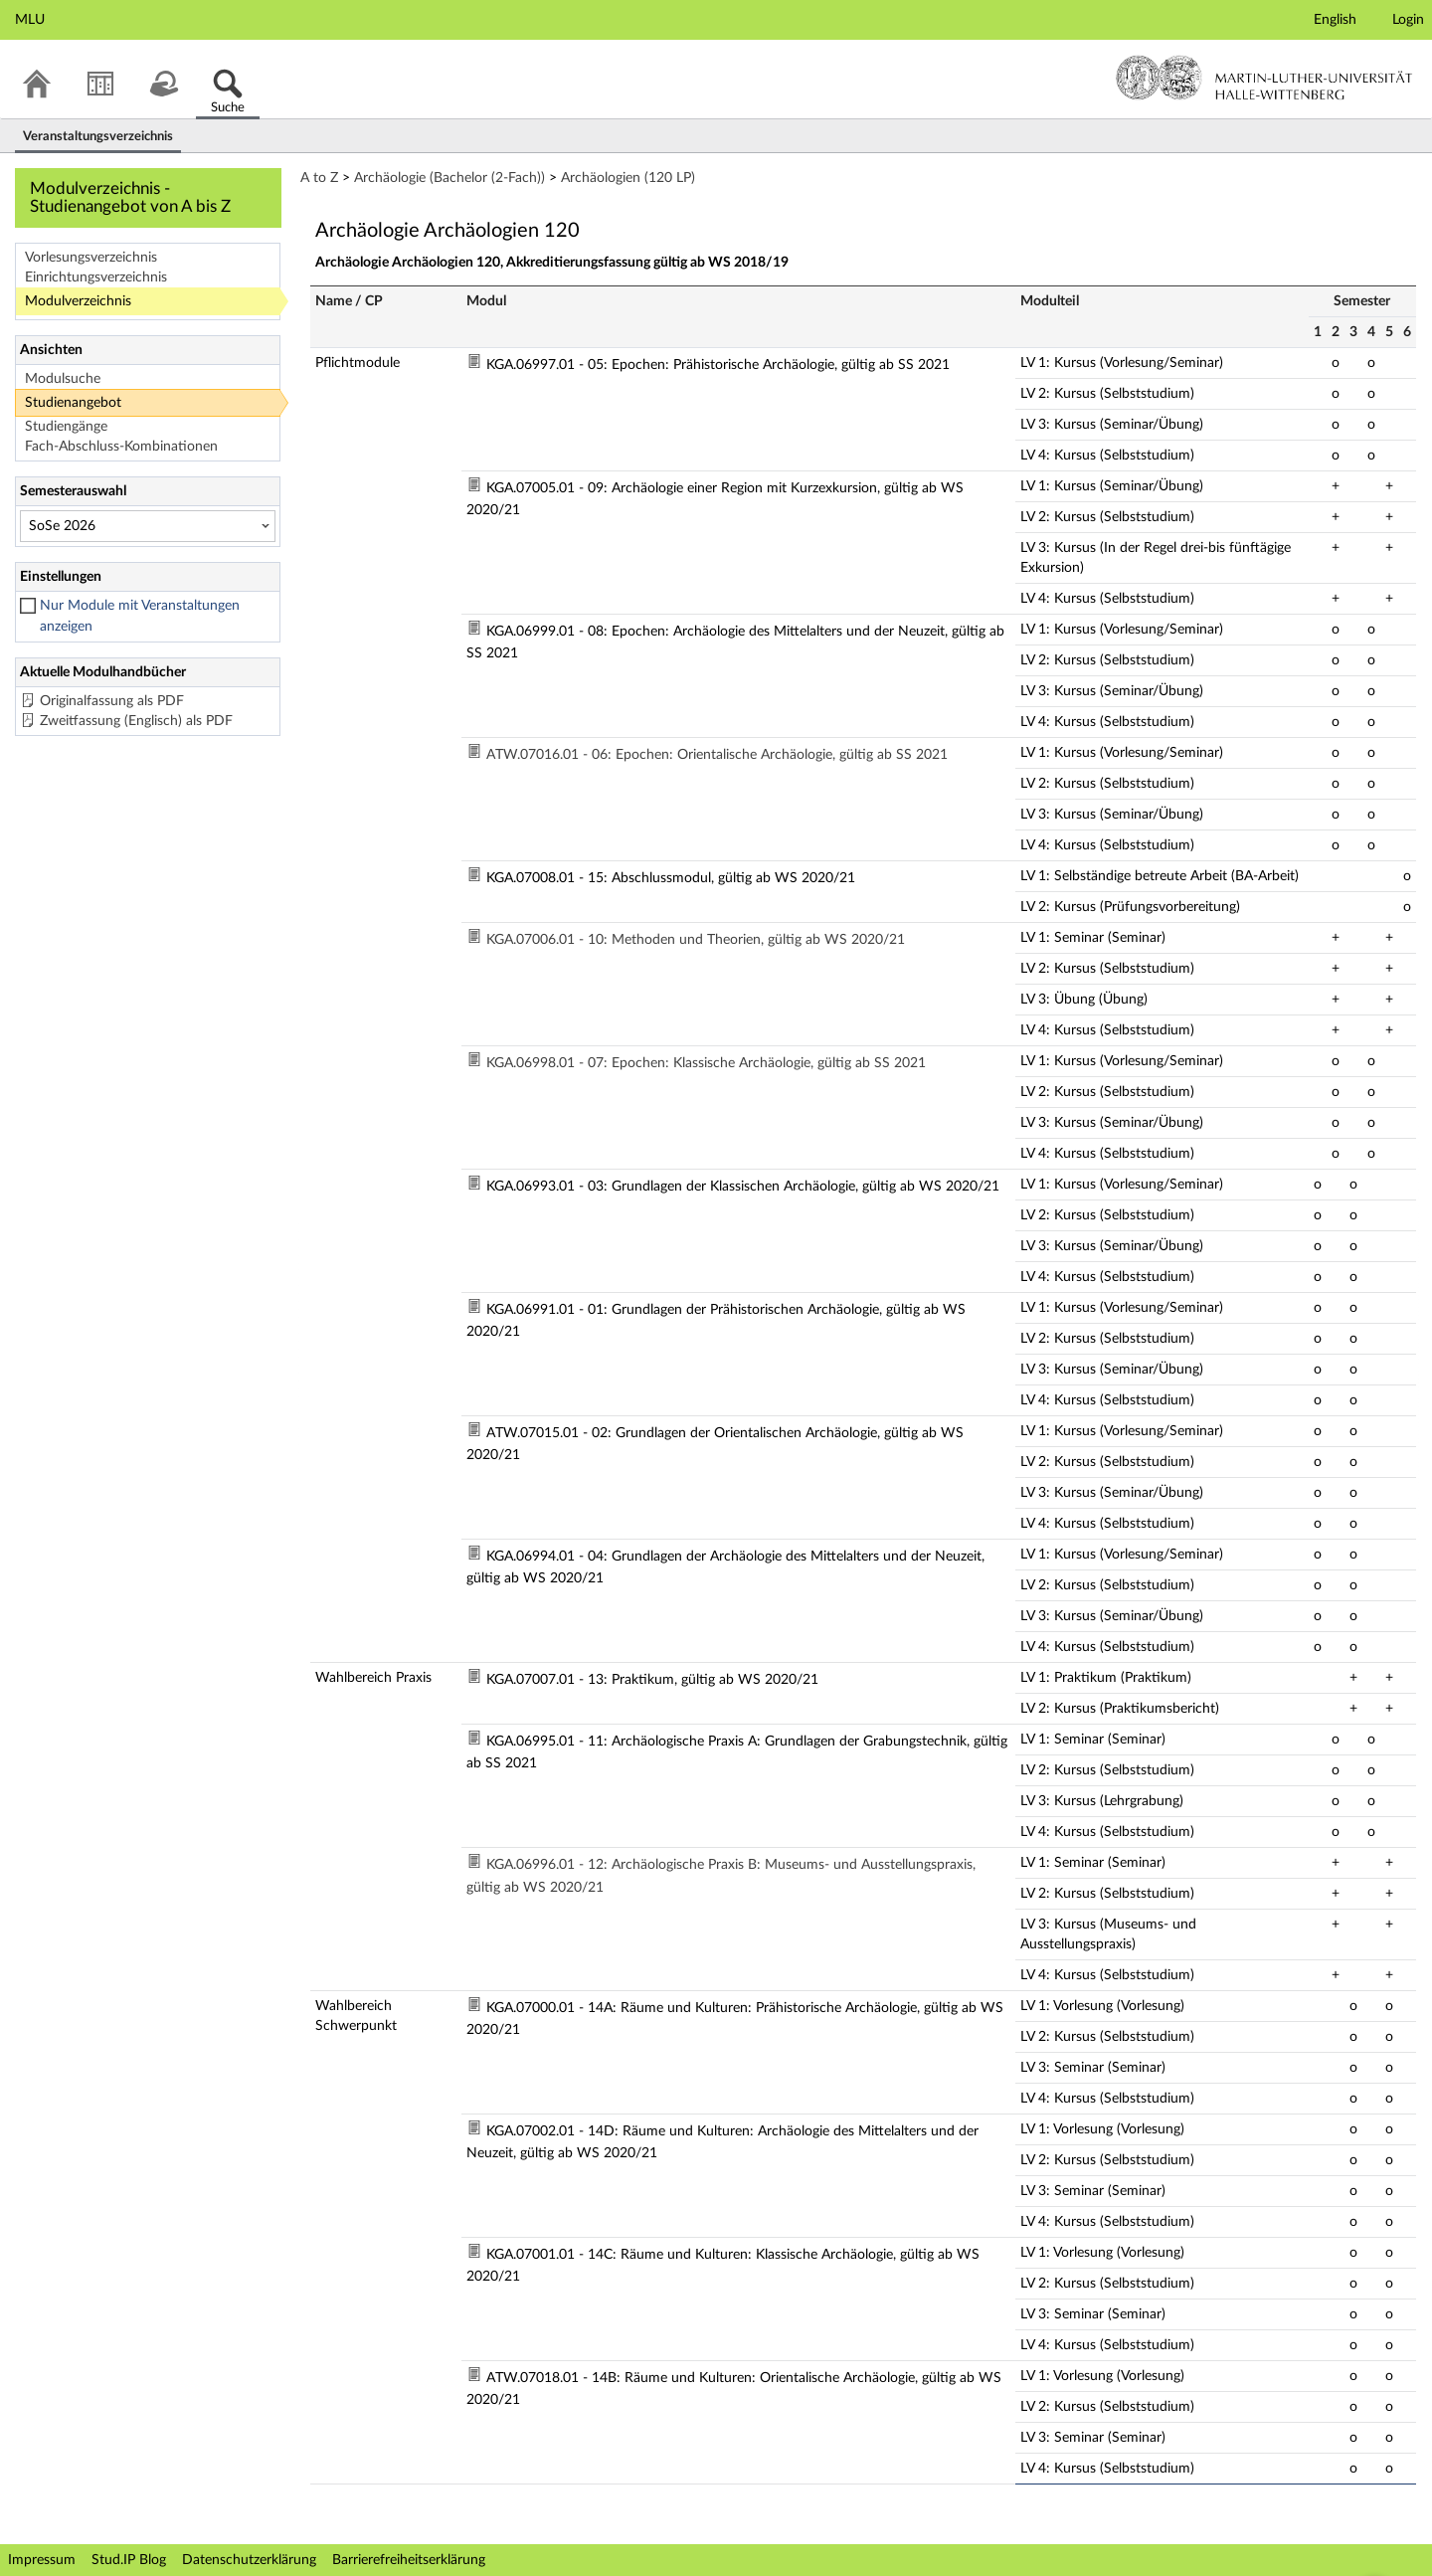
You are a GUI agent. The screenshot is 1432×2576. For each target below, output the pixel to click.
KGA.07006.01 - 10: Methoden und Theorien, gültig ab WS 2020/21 (695, 940)
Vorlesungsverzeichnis (91, 258)
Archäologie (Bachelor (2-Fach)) (449, 178)
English (1335, 20)
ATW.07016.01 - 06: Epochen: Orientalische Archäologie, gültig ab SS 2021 (717, 755)
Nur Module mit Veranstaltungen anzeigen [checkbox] (140, 616)
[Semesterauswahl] (147, 526)
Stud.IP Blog (128, 2560)
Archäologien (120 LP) (628, 178)
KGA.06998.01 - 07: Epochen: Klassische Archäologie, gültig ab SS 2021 (706, 1063)
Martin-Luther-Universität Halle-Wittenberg (1264, 77)
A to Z (319, 178)
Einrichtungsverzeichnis (96, 277)
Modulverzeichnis (78, 301)
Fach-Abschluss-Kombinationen (121, 447)
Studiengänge (66, 427)
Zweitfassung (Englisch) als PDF (136, 721)
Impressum (42, 2560)
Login (1408, 20)
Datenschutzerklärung (249, 2560)
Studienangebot (73, 403)
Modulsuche (62, 379)
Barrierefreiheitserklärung (408, 2560)
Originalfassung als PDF (112, 701)
